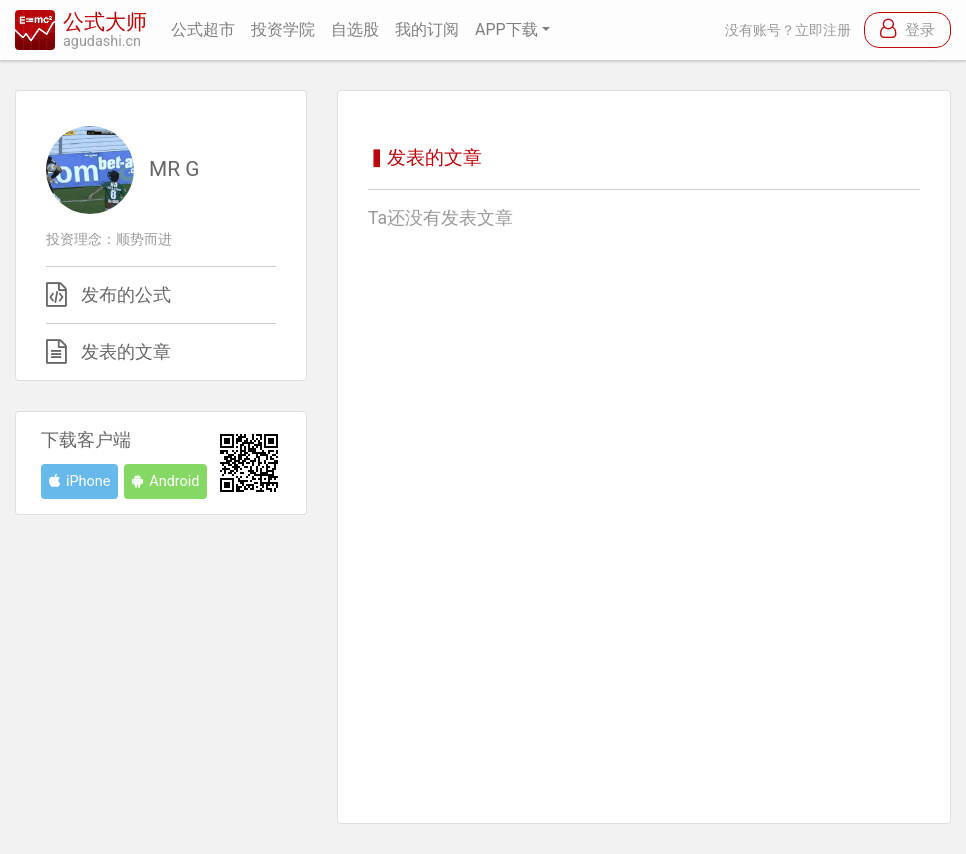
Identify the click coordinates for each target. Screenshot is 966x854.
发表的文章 (126, 352)
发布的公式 (126, 295)
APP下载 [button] (506, 29)
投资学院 (283, 29)
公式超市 (203, 29)
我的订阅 (427, 29)
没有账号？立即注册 (788, 30)
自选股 (355, 29)
